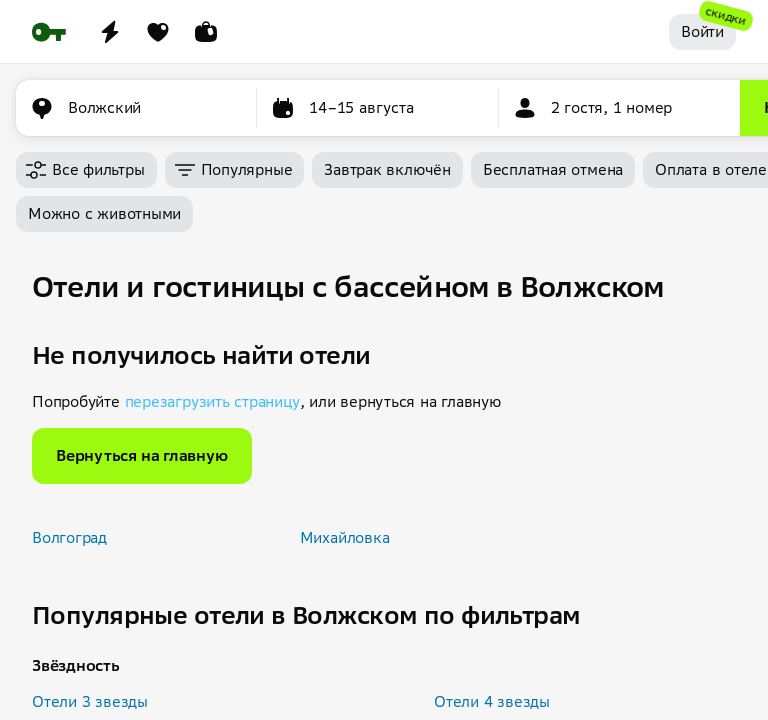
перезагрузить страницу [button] (212, 401)
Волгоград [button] (69, 537)
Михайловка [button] (345, 537)
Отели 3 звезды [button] (90, 701)
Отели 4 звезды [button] (492, 701)
